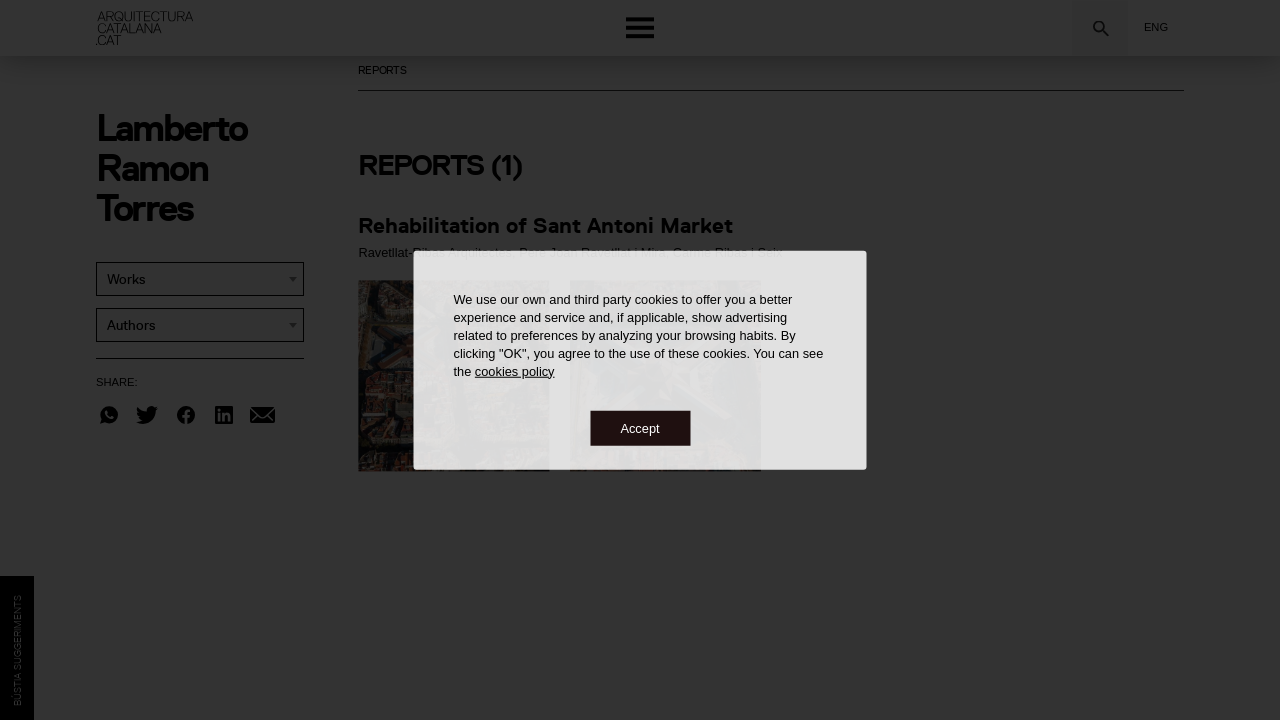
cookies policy (515, 370)
